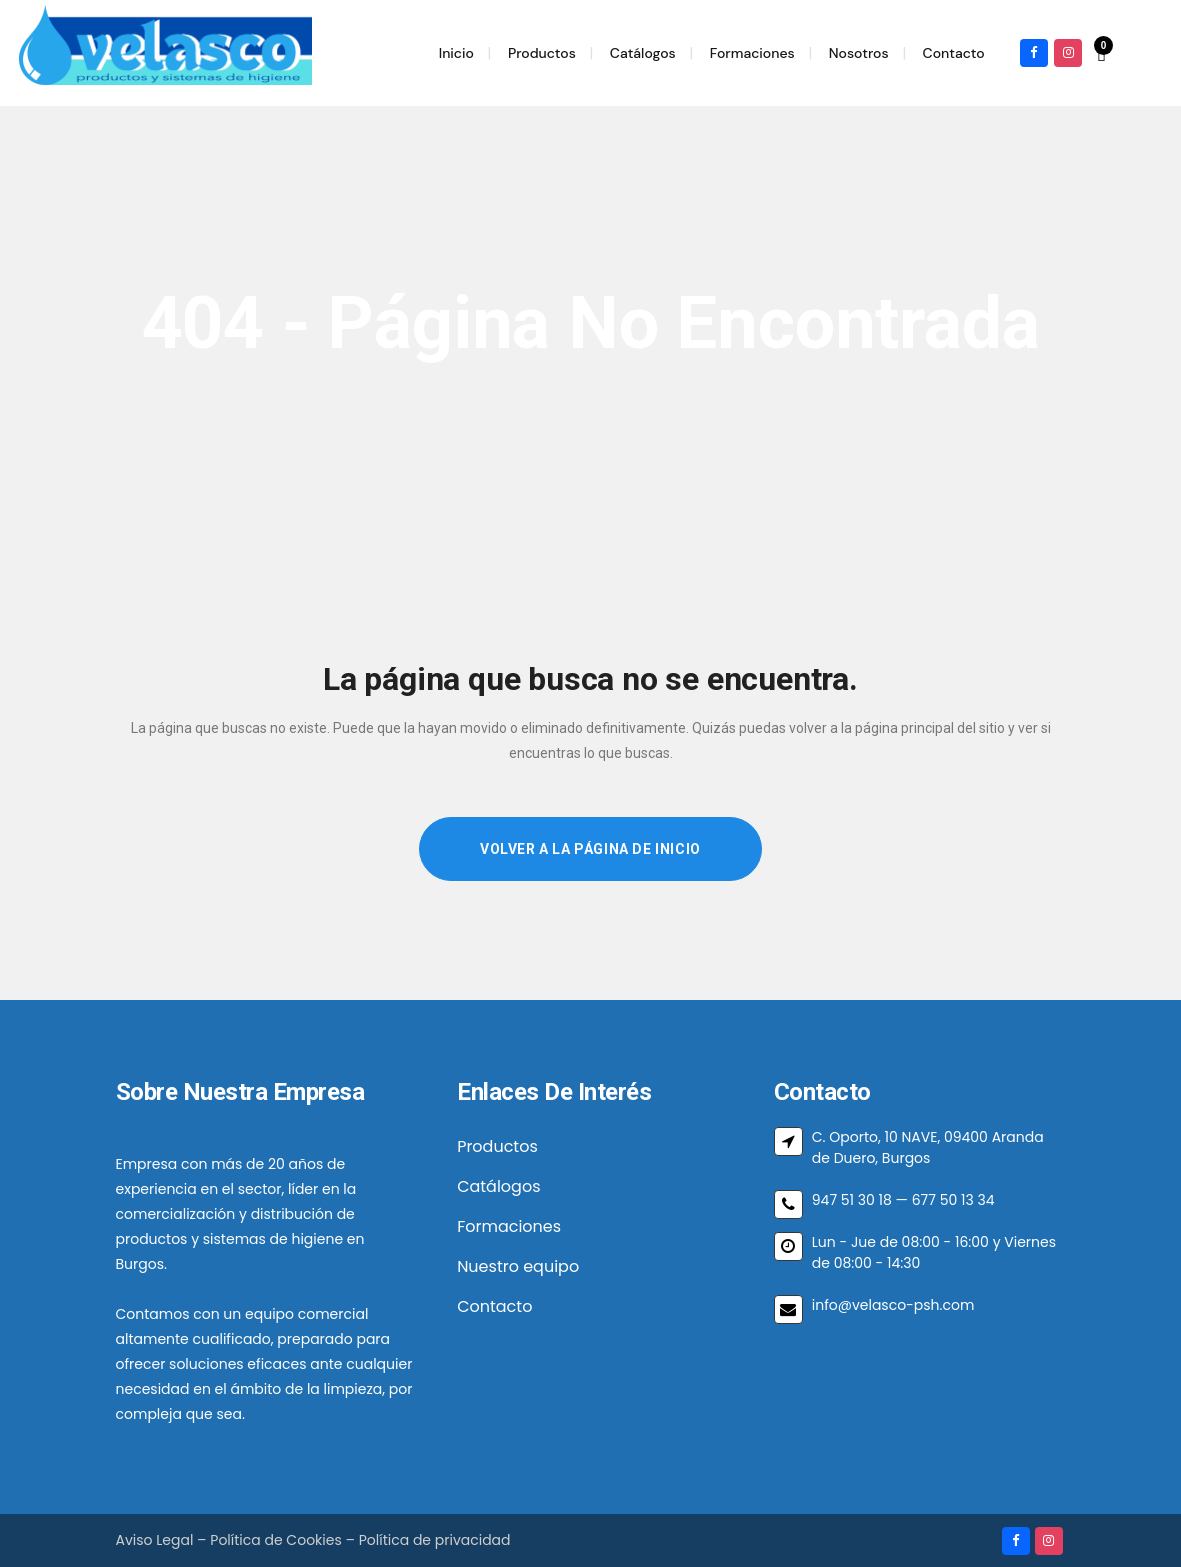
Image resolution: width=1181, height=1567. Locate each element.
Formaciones (509, 1226)
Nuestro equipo (518, 1266)
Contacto (494, 1306)
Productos (497, 1146)
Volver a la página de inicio (590, 849)
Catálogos (498, 1186)
